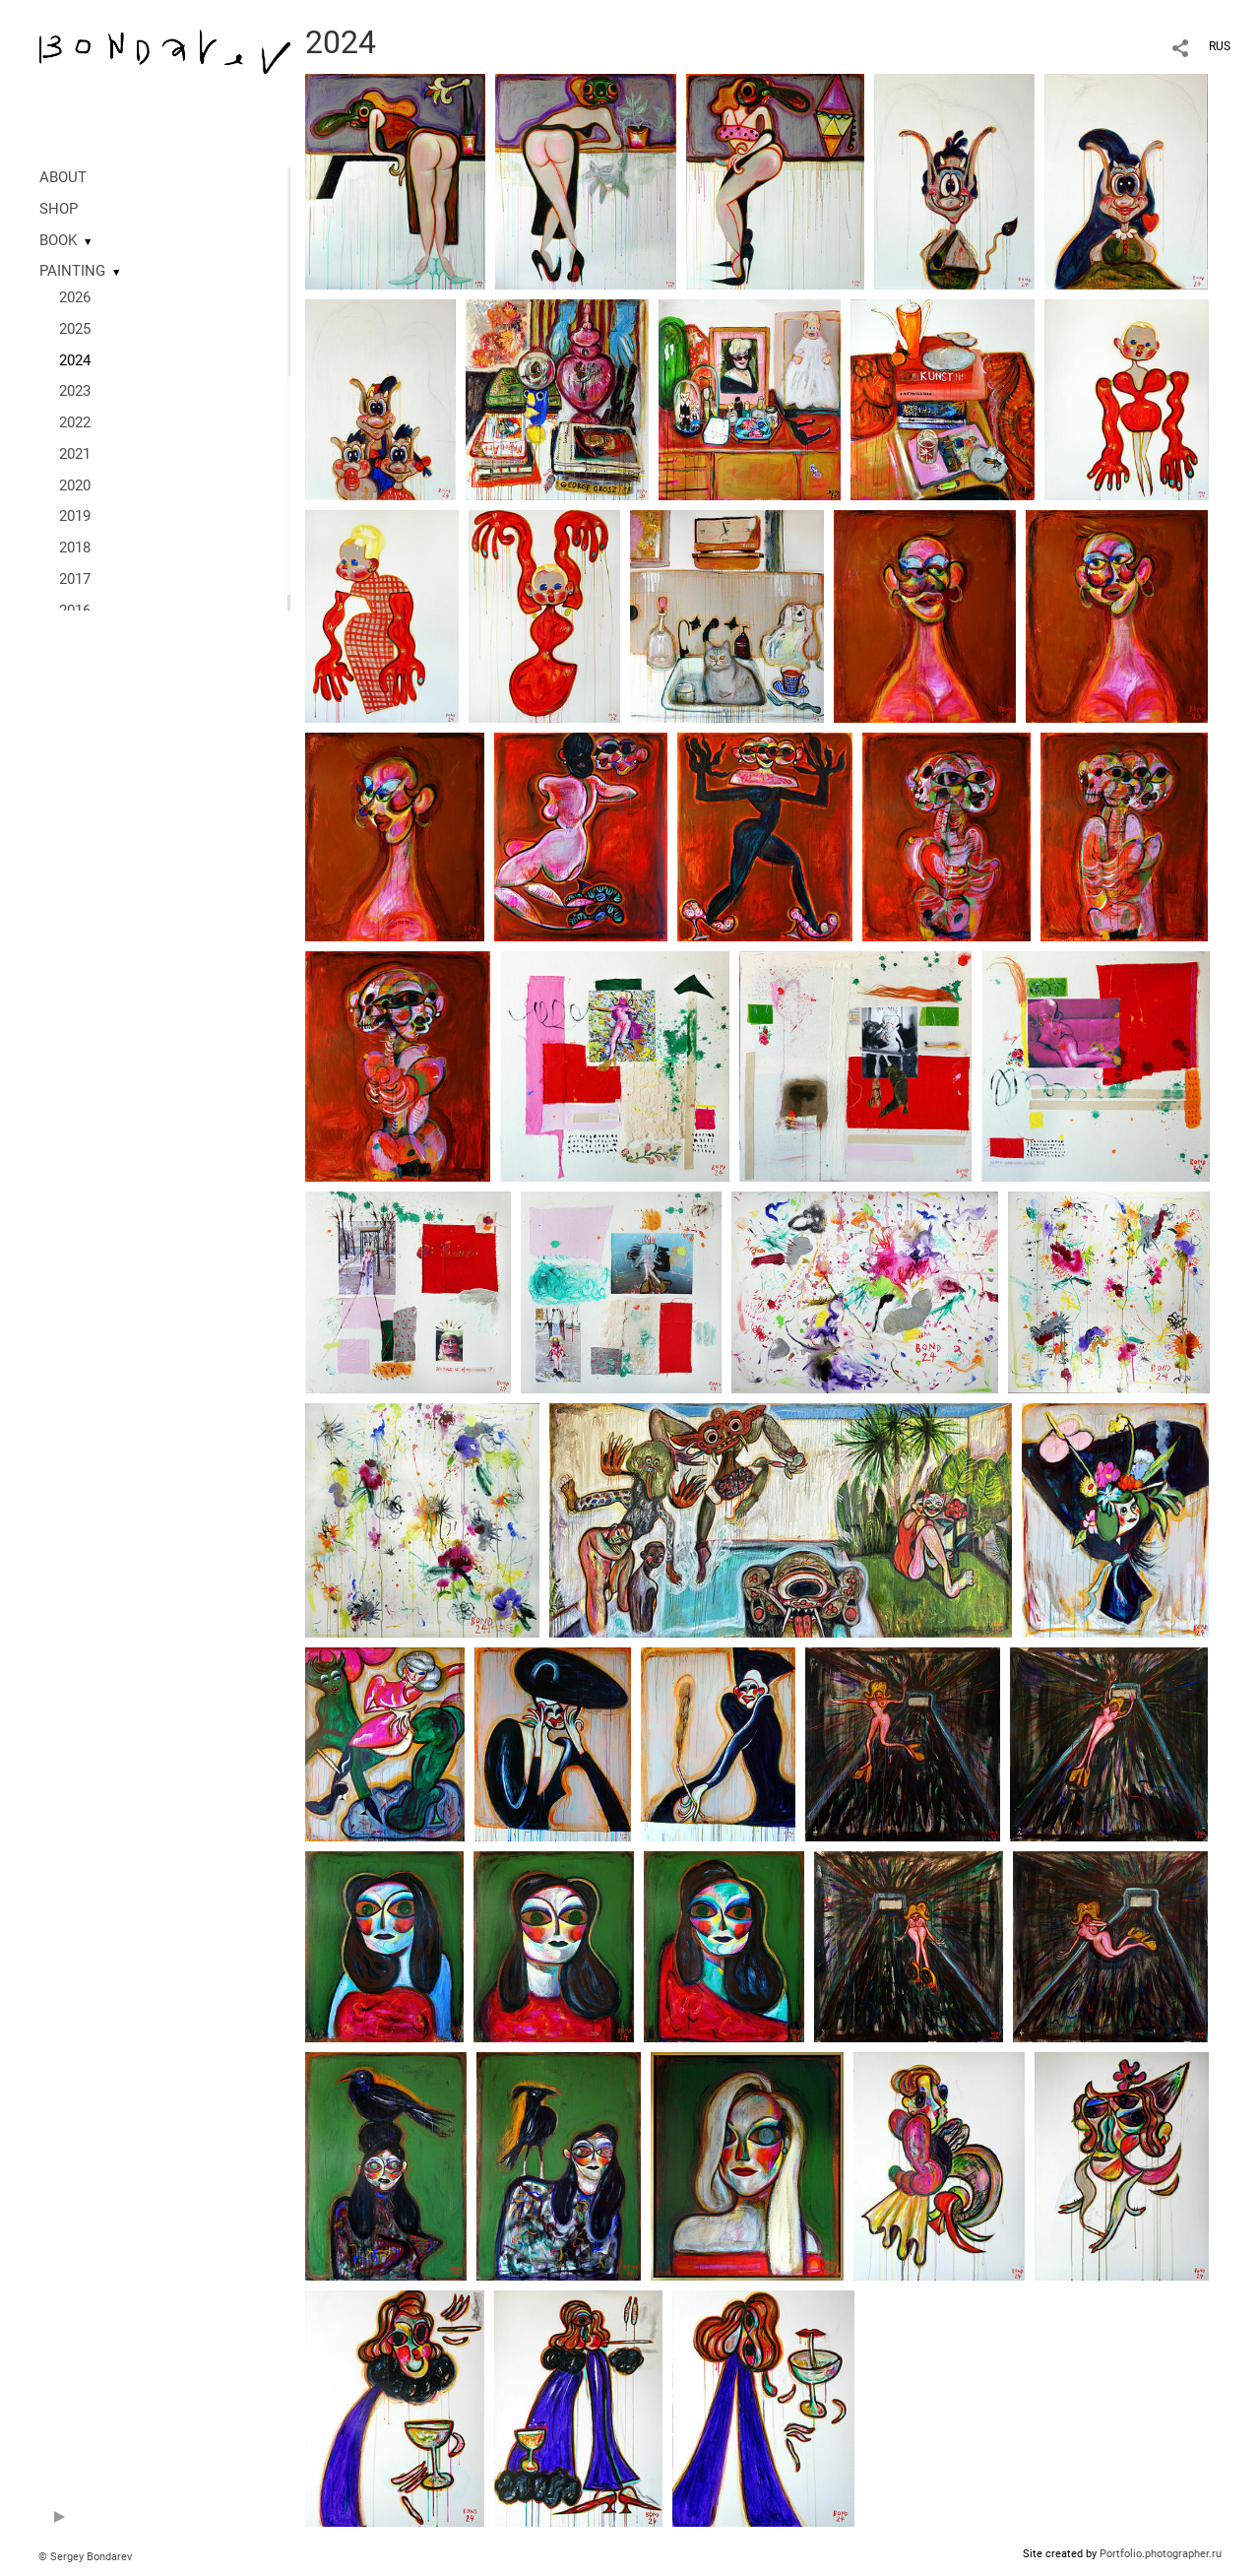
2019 (75, 516)
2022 (75, 422)
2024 (75, 360)
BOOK (58, 240)
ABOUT (63, 177)
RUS (1219, 46)
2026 (75, 297)
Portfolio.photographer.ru (1161, 2553)
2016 (75, 610)
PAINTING (72, 271)
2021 (75, 454)
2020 (75, 485)
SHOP (58, 209)
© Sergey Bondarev (85, 2556)
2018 (75, 547)
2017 (75, 579)
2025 (75, 329)
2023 (75, 391)
